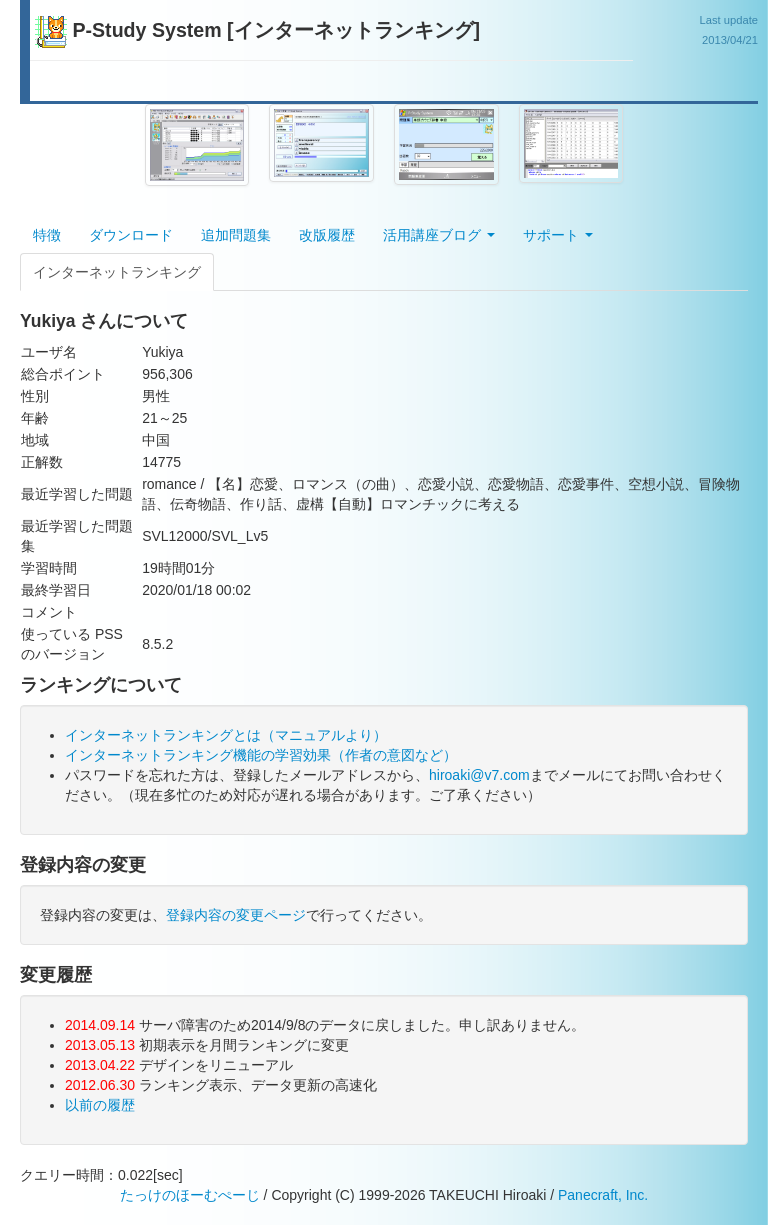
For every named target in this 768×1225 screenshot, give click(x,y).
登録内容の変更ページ (236, 915)
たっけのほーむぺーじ (190, 1195)
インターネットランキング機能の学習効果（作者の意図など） (261, 755)
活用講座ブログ (439, 235)
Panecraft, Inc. (603, 1195)
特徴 (47, 235)
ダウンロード (131, 235)
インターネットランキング (117, 272)
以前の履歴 (100, 1105)
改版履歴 (327, 235)
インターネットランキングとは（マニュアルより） (226, 735)
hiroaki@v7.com (479, 775)
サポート (558, 235)
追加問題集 (236, 235)
